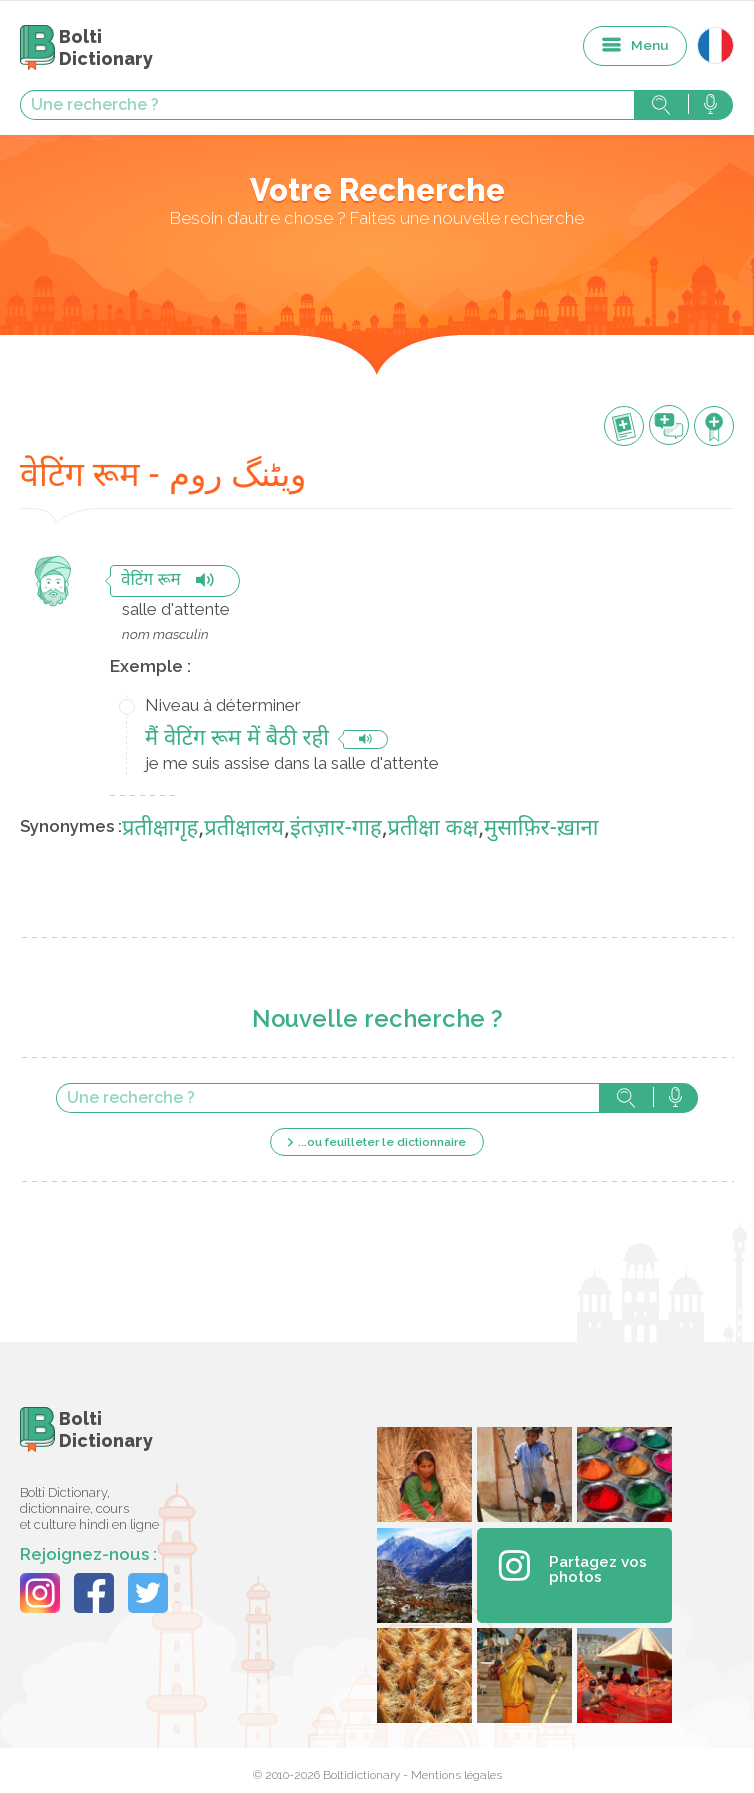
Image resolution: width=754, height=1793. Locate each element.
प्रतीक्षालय (244, 829)
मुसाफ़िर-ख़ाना (541, 829)
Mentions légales (456, 1775)
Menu (650, 45)
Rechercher (661, 105)
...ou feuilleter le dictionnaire (382, 1142)
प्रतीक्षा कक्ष (433, 829)
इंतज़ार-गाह (336, 829)
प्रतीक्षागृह (160, 829)
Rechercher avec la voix (710, 105)
